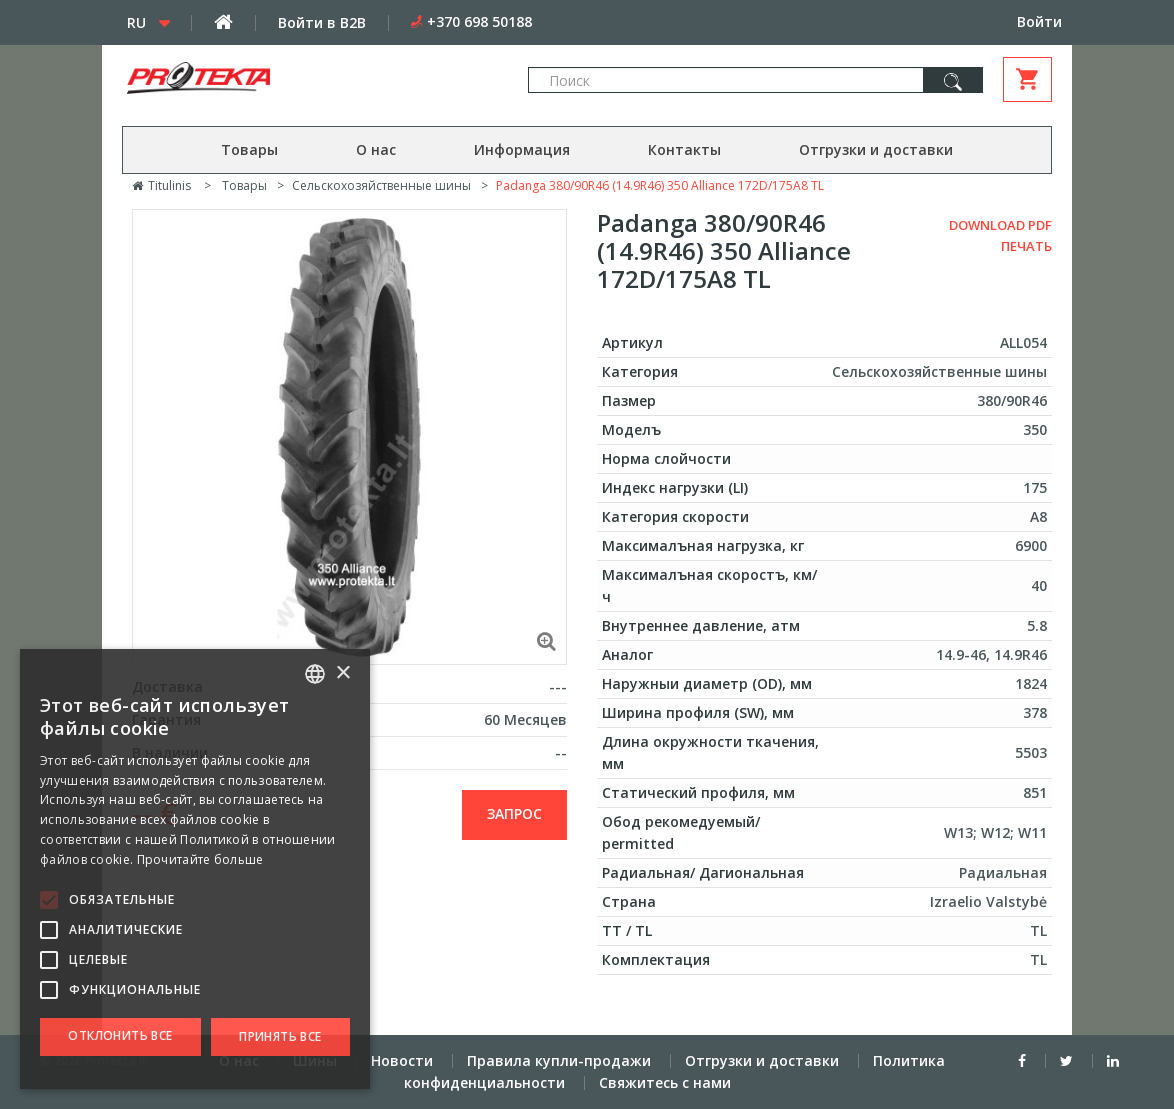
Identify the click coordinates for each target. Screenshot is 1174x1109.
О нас (376, 149)
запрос (514, 813)
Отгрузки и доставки (876, 149)
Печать (1026, 246)
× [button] (342, 673)
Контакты (684, 149)
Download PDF (1000, 225)
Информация (522, 149)
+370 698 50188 (479, 21)
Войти (1039, 21)
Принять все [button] (280, 1036)
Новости (402, 1060)
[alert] (195, 869)
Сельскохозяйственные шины (381, 185)
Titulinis (161, 185)
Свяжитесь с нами (665, 1082)
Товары (249, 149)
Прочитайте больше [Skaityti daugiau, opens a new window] (200, 859)
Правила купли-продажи (559, 1060)
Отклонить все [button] (120, 1035)
